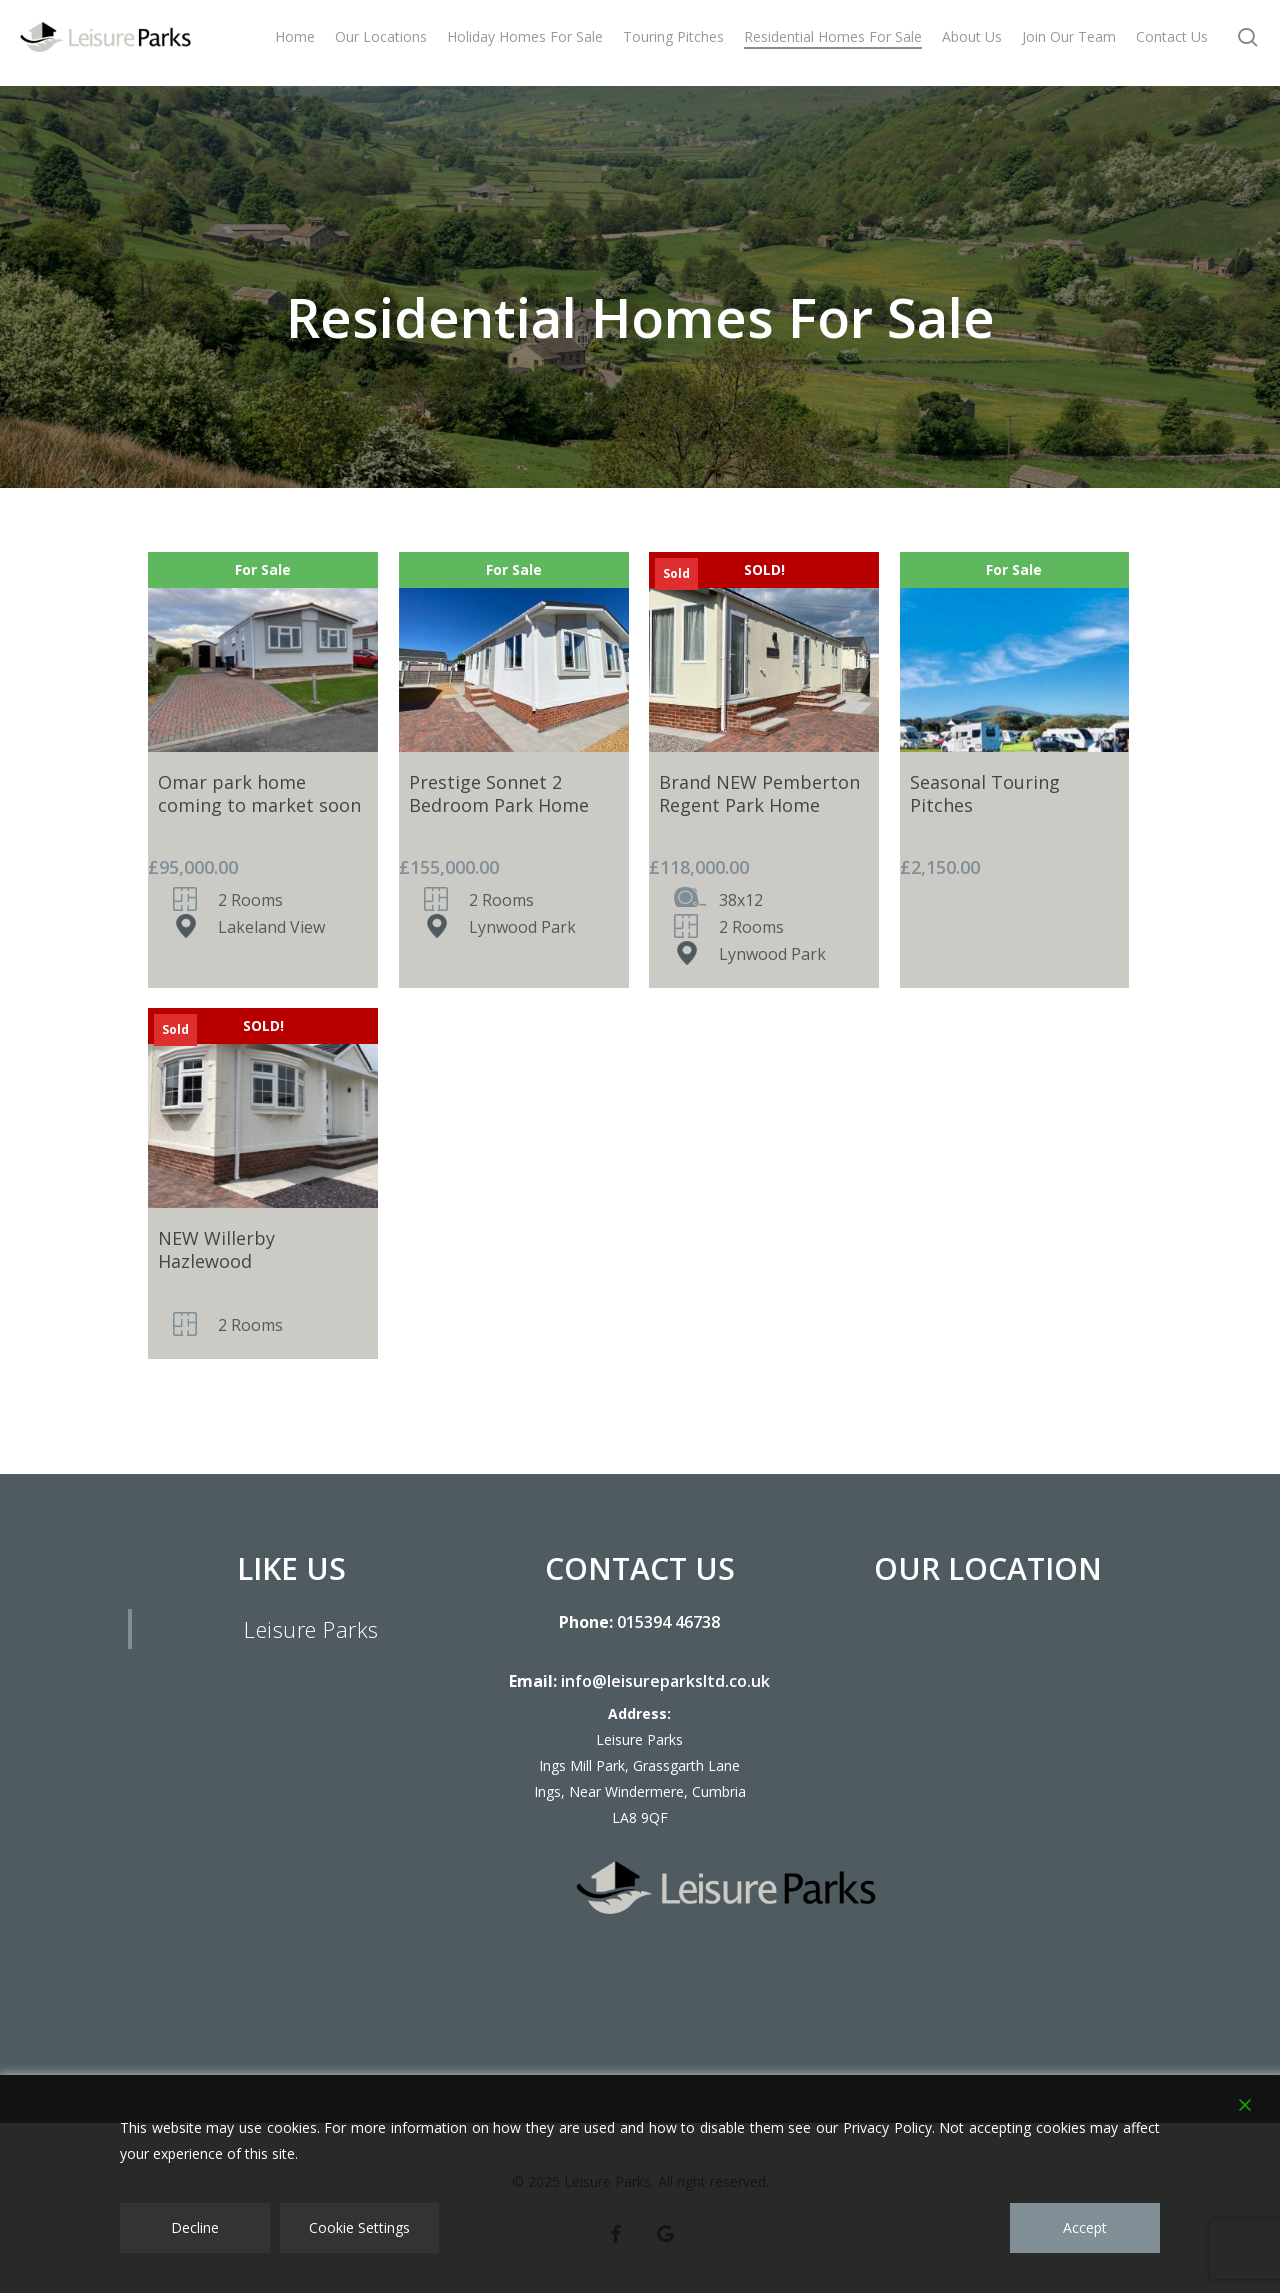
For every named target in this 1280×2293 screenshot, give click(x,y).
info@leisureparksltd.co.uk (665, 1681)
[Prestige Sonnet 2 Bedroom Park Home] (514, 652)
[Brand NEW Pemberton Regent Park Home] (764, 652)
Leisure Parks (311, 1629)
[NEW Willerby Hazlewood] (263, 1108)
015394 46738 (668, 1622)
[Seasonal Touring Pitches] (1015, 652)
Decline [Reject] (195, 2227)
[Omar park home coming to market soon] (263, 652)
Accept (1085, 2227)
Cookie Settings (359, 2227)
